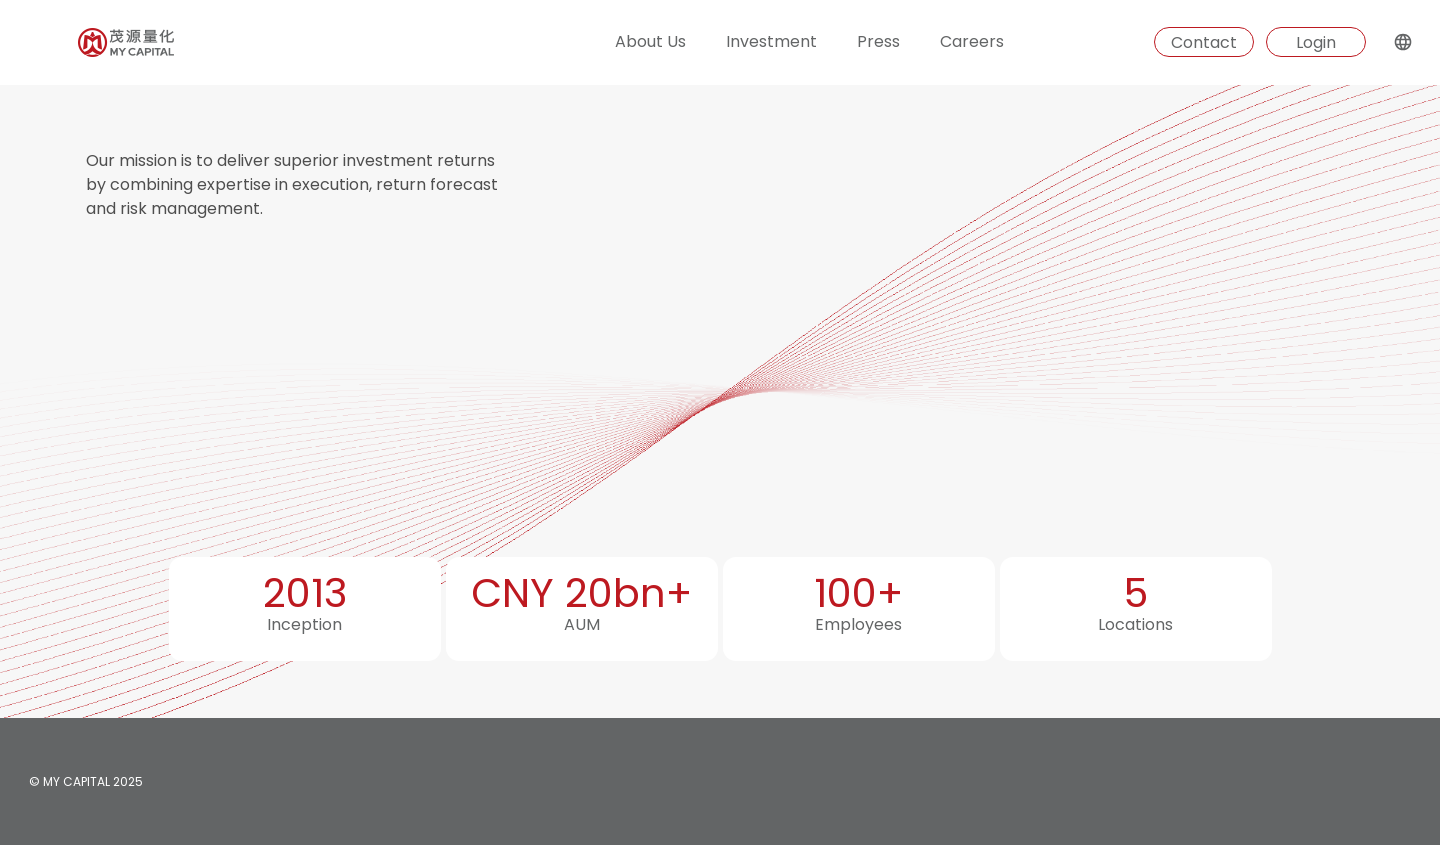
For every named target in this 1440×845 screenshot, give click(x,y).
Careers (972, 41)
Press (878, 41)
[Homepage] (87, 42)
